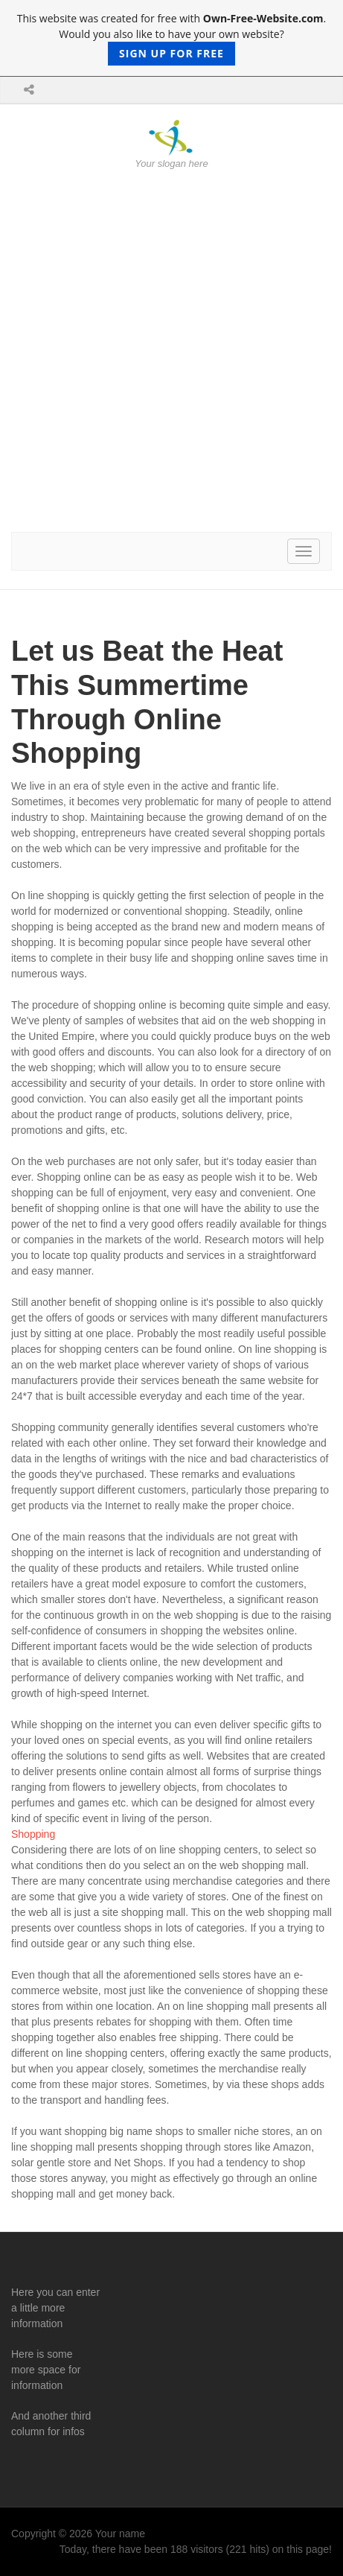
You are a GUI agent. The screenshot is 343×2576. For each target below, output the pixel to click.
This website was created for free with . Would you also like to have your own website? (172, 38)
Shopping (33, 1834)
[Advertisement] (171, 351)
